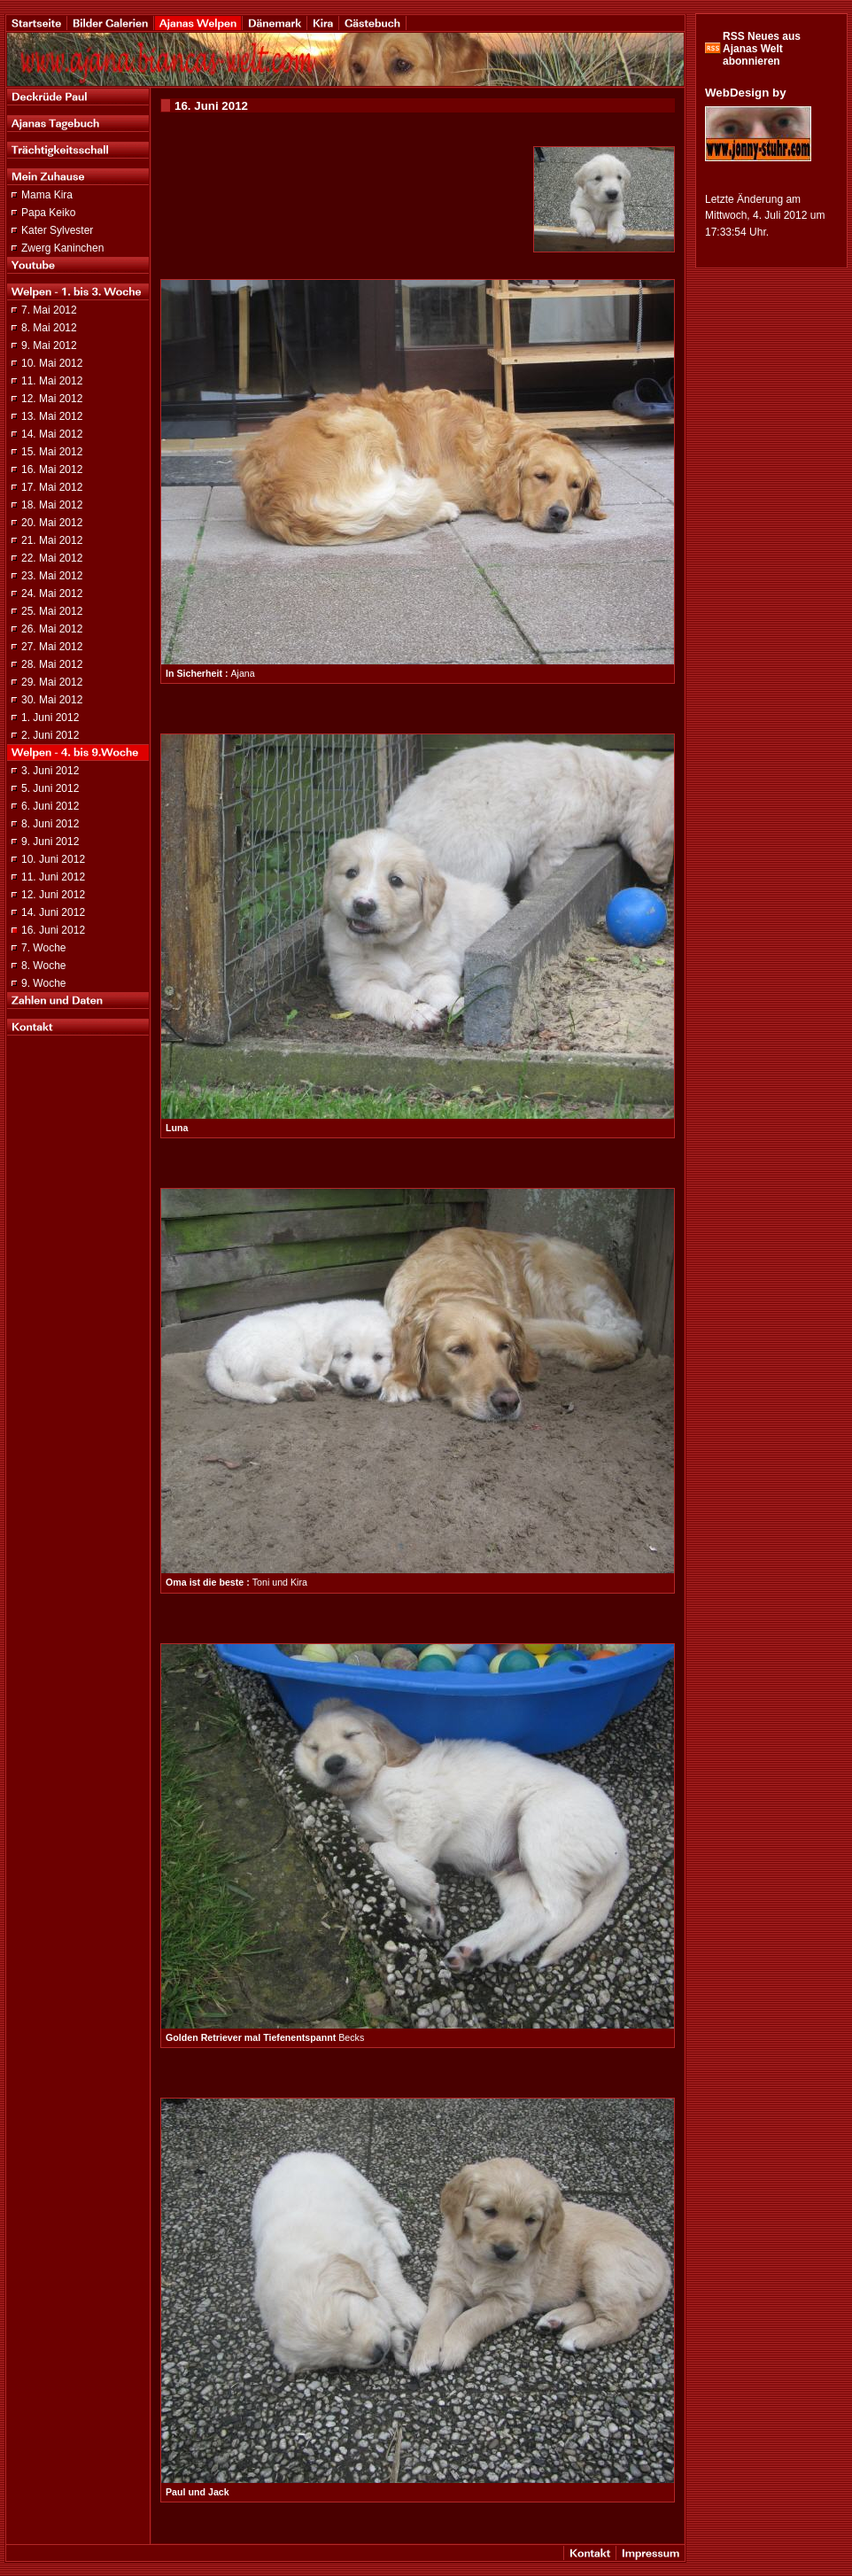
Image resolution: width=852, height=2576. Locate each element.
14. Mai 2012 (51, 434)
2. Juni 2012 (50, 735)
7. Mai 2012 (49, 310)
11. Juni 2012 (53, 877)
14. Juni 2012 (53, 912)
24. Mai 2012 (51, 593)
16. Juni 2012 (53, 930)
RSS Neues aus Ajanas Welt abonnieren (762, 48)
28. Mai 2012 (51, 664)
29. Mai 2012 (51, 682)
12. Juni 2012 (53, 894)
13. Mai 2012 (51, 416)
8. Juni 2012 (50, 824)
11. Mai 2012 (51, 381)
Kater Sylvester (57, 230)
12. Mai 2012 (51, 398)
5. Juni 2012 (50, 788)
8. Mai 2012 (49, 328)
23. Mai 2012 (51, 576)
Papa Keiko (48, 212)
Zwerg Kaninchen (62, 248)
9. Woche (43, 983)
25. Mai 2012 (51, 611)
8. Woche (43, 965)
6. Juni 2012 (50, 806)
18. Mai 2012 (51, 505)
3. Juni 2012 (50, 770)
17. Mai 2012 (51, 487)
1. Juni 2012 (50, 717)
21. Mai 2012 (51, 540)
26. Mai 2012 (51, 629)
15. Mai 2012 (51, 452)
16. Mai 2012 (51, 469)
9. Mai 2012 (49, 345)
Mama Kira (47, 195)
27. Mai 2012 (51, 646)
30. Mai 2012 (51, 700)
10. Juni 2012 (53, 859)
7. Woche (43, 948)
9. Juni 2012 (50, 841)
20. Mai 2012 (51, 522)
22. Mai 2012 (51, 558)
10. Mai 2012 (51, 363)
